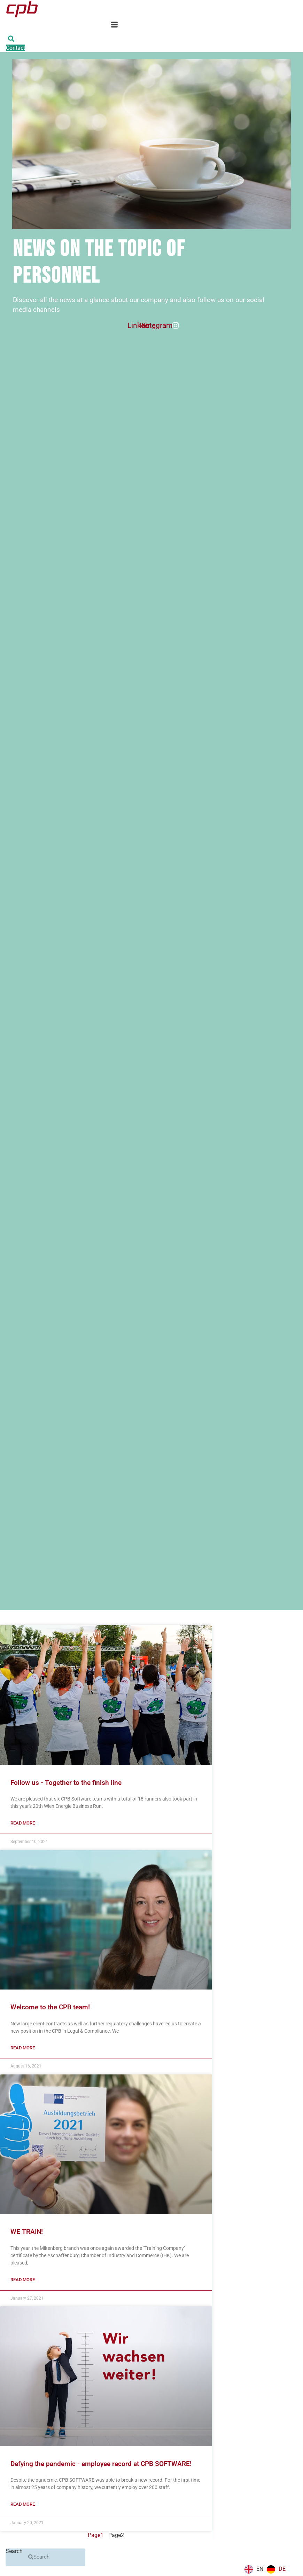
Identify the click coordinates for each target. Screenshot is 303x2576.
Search (14, 2551)
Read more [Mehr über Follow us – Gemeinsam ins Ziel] (22, 1823)
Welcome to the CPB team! (50, 2007)
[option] (276, 2569)
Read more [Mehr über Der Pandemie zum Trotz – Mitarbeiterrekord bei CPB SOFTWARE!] (22, 2504)
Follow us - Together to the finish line (66, 1783)
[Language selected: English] (266, 2569)
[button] (11, 39)
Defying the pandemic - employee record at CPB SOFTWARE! (101, 2464)
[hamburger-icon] (114, 25)
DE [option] (282, 2569)
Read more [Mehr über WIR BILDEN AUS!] (22, 2280)
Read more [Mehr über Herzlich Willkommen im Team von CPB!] (22, 2047)
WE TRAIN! (26, 2232)
